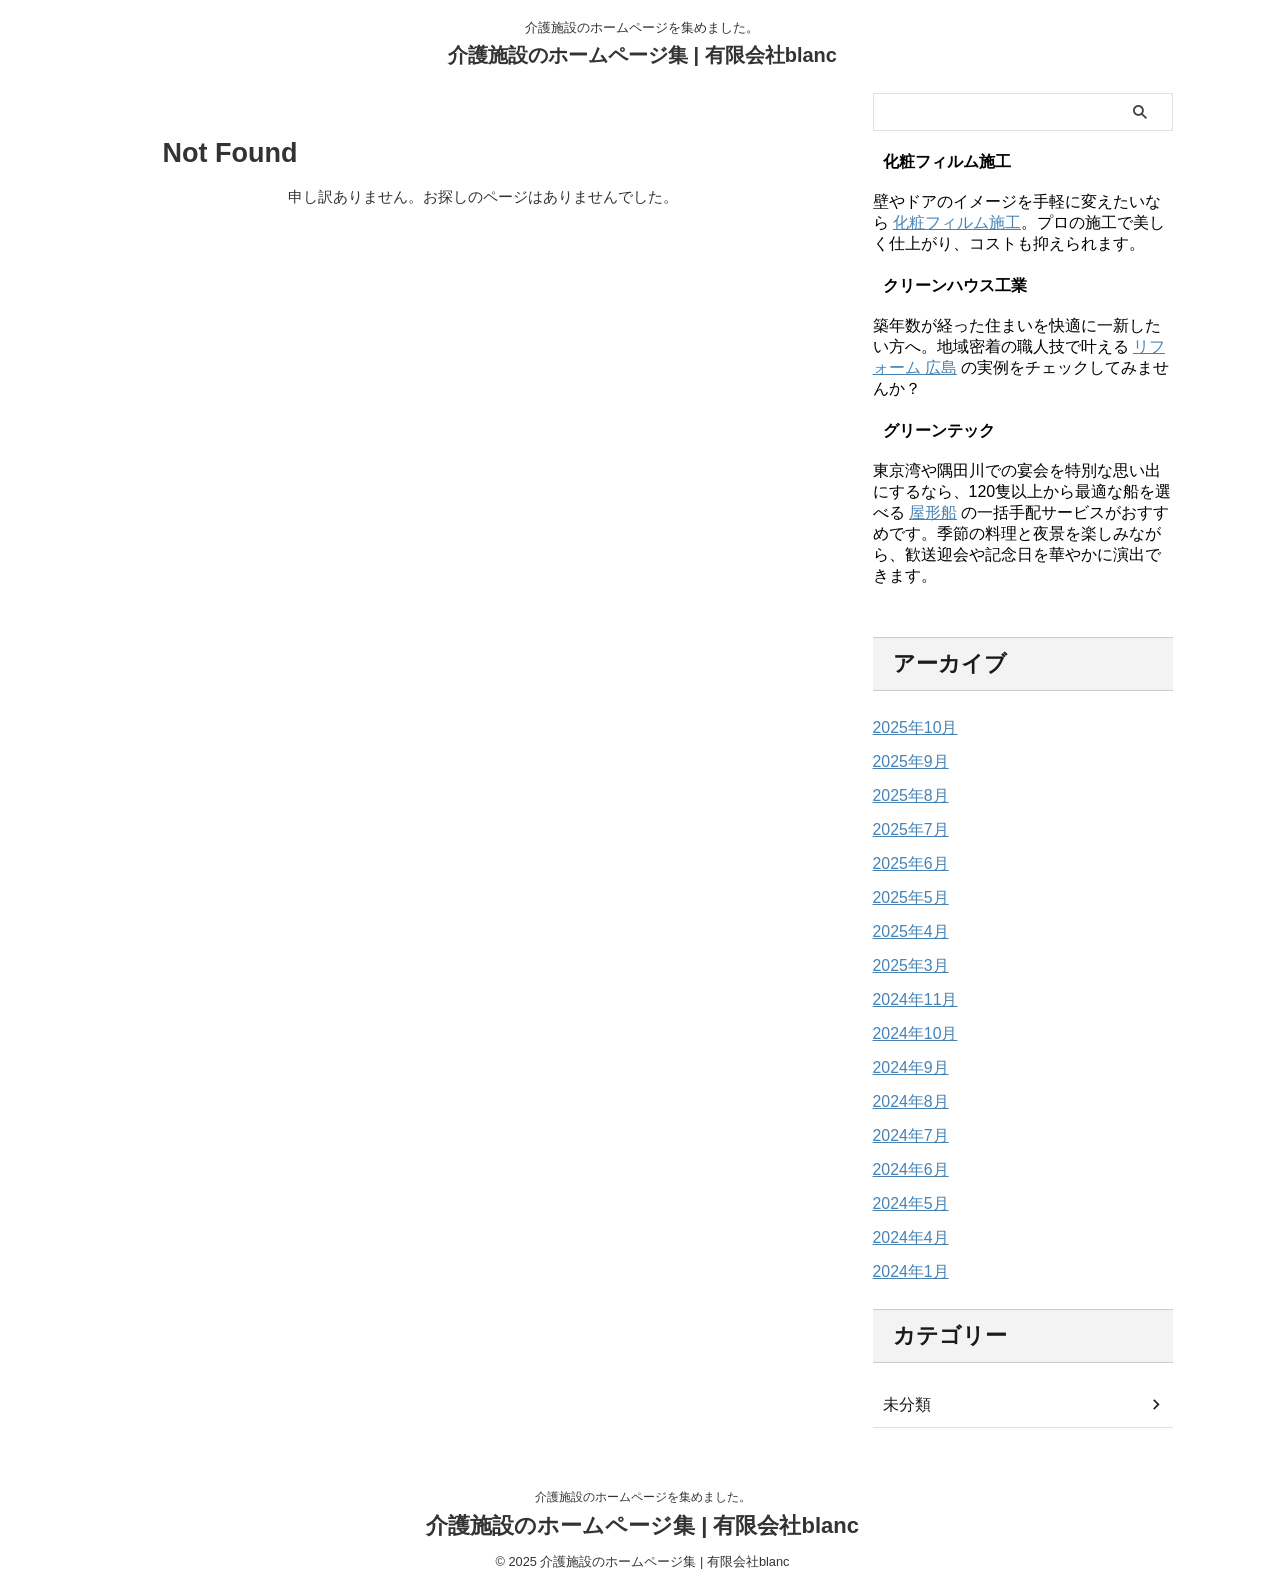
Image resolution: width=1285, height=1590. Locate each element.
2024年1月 (906, 1272)
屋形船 (933, 512)
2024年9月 (906, 1068)
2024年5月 (906, 1204)
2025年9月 (906, 762)
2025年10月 (910, 728)
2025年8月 (906, 796)
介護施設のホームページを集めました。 (643, 1497)
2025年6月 (906, 864)
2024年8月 (906, 1102)
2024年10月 (910, 1034)
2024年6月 (906, 1170)
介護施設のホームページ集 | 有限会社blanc (642, 55)
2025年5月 (906, 898)
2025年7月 (906, 830)
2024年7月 (906, 1136)
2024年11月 (910, 1000)
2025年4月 (906, 932)
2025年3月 (906, 966)
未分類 (904, 1405)
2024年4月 (906, 1238)
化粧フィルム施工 (957, 222)
